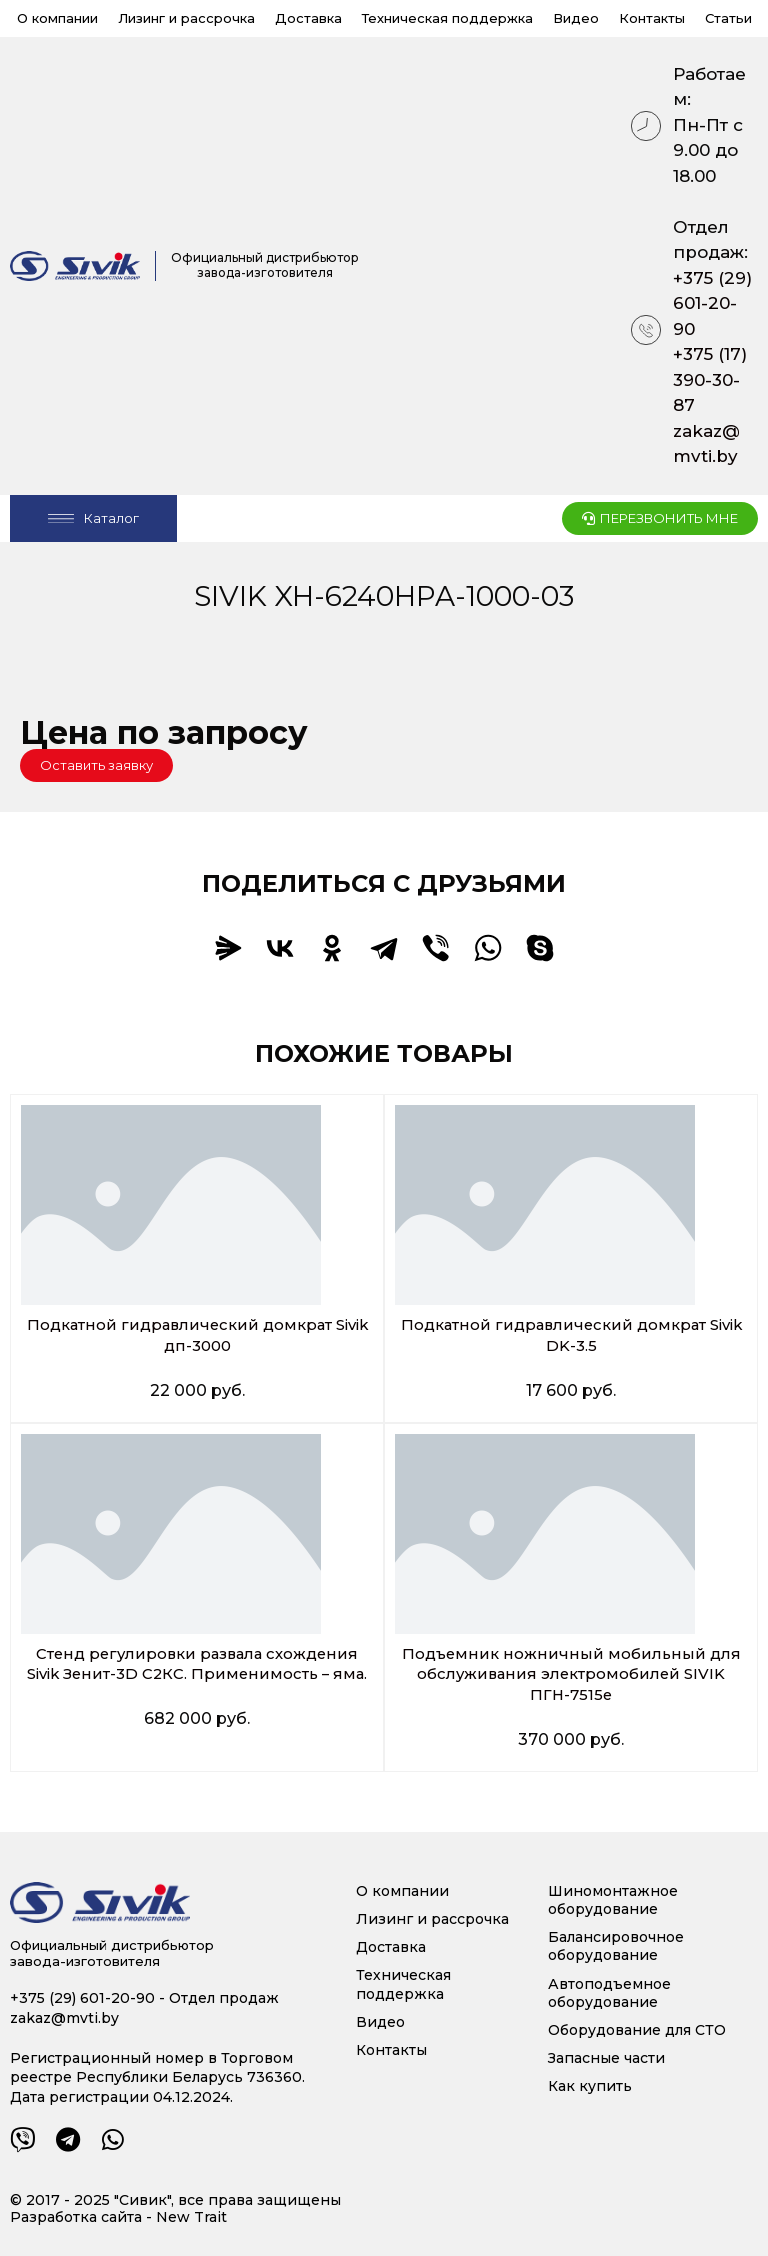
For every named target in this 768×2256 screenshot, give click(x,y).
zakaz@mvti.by (706, 444)
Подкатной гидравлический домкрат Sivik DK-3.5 (571, 1335)
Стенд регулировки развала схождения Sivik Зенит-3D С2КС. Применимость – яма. (197, 1674)
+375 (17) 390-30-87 (710, 379)
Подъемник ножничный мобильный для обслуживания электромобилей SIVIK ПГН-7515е (571, 1674)
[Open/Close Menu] (93, 518)
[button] (96, 765)
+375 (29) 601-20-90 (712, 303)
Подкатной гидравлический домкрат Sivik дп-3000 (197, 1335)
